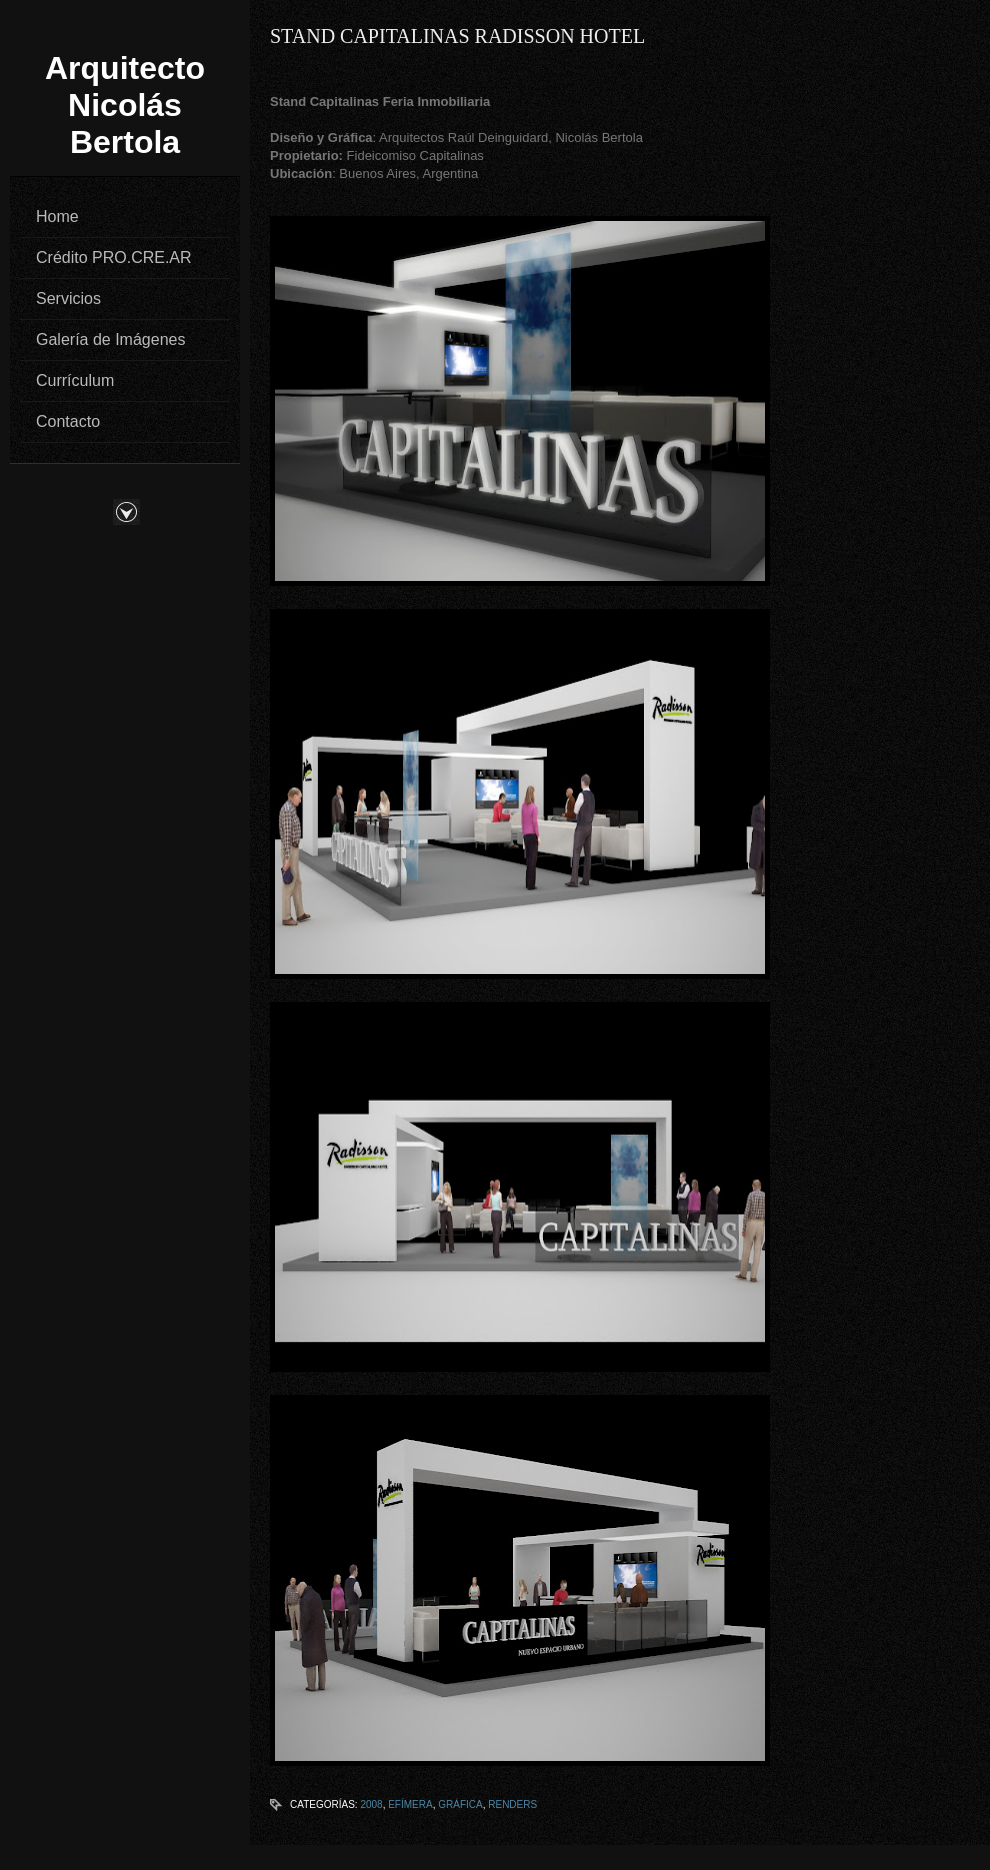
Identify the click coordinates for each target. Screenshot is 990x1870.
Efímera (410, 1804)
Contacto (68, 421)
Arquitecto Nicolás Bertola (125, 105)
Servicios (68, 298)
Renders (512, 1804)
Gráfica (460, 1804)
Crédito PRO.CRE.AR (114, 257)
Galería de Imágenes (110, 339)
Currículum (75, 380)
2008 (371, 1804)
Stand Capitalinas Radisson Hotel (457, 36)
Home (57, 216)
